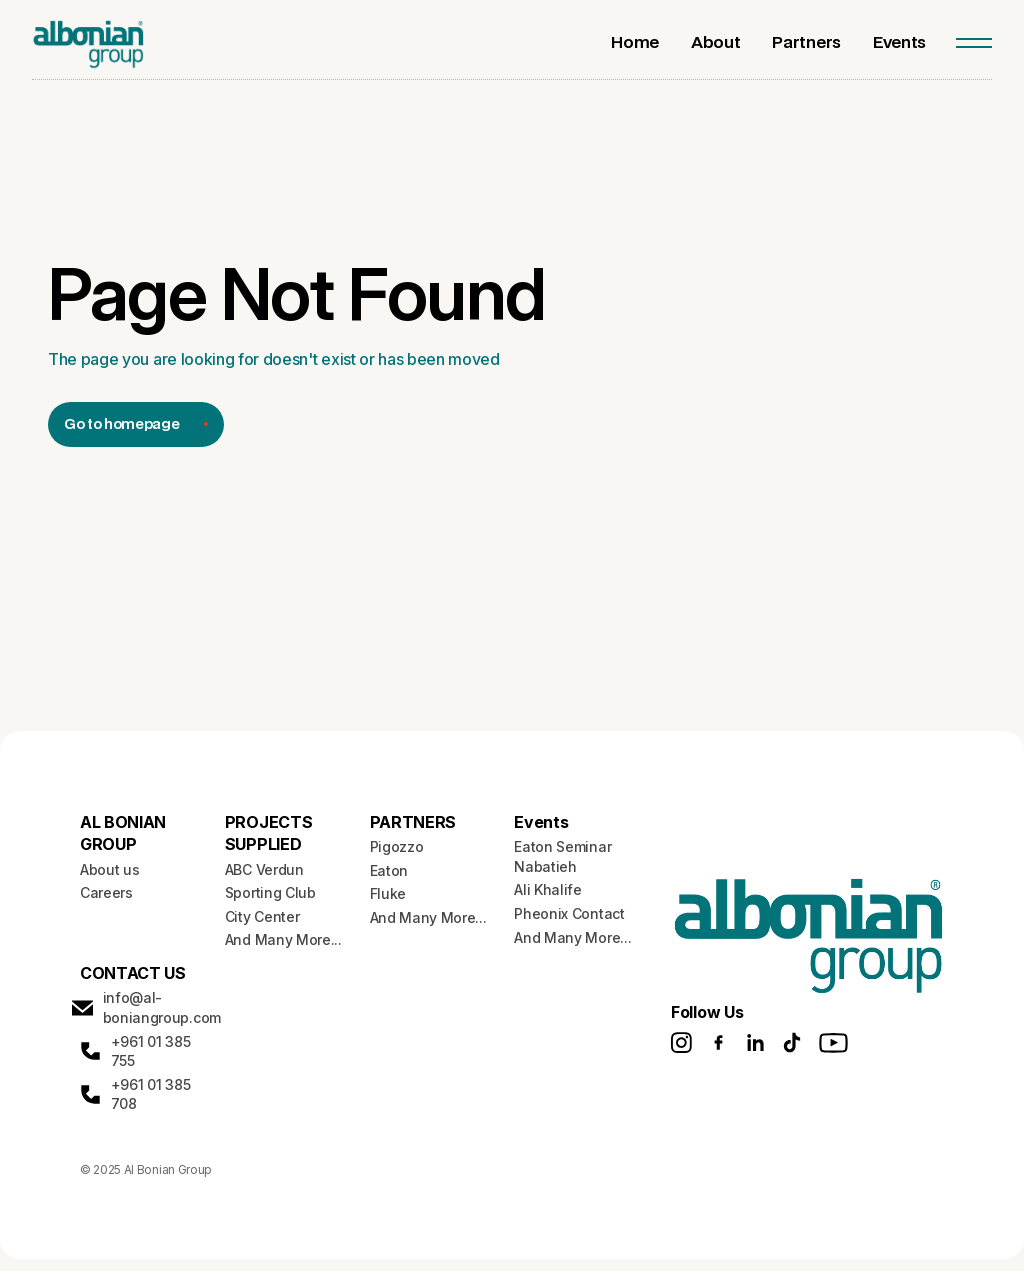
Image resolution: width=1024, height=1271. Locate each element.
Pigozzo (397, 846)
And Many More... (283, 939)
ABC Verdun (264, 869)
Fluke (388, 893)
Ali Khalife (547, 889)
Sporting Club (270, 892)
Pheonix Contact (569, 913)
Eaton (389, 870)
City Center (262, 916)
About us (109, 869)
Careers (106, 892)
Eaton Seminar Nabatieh (562, 856)
